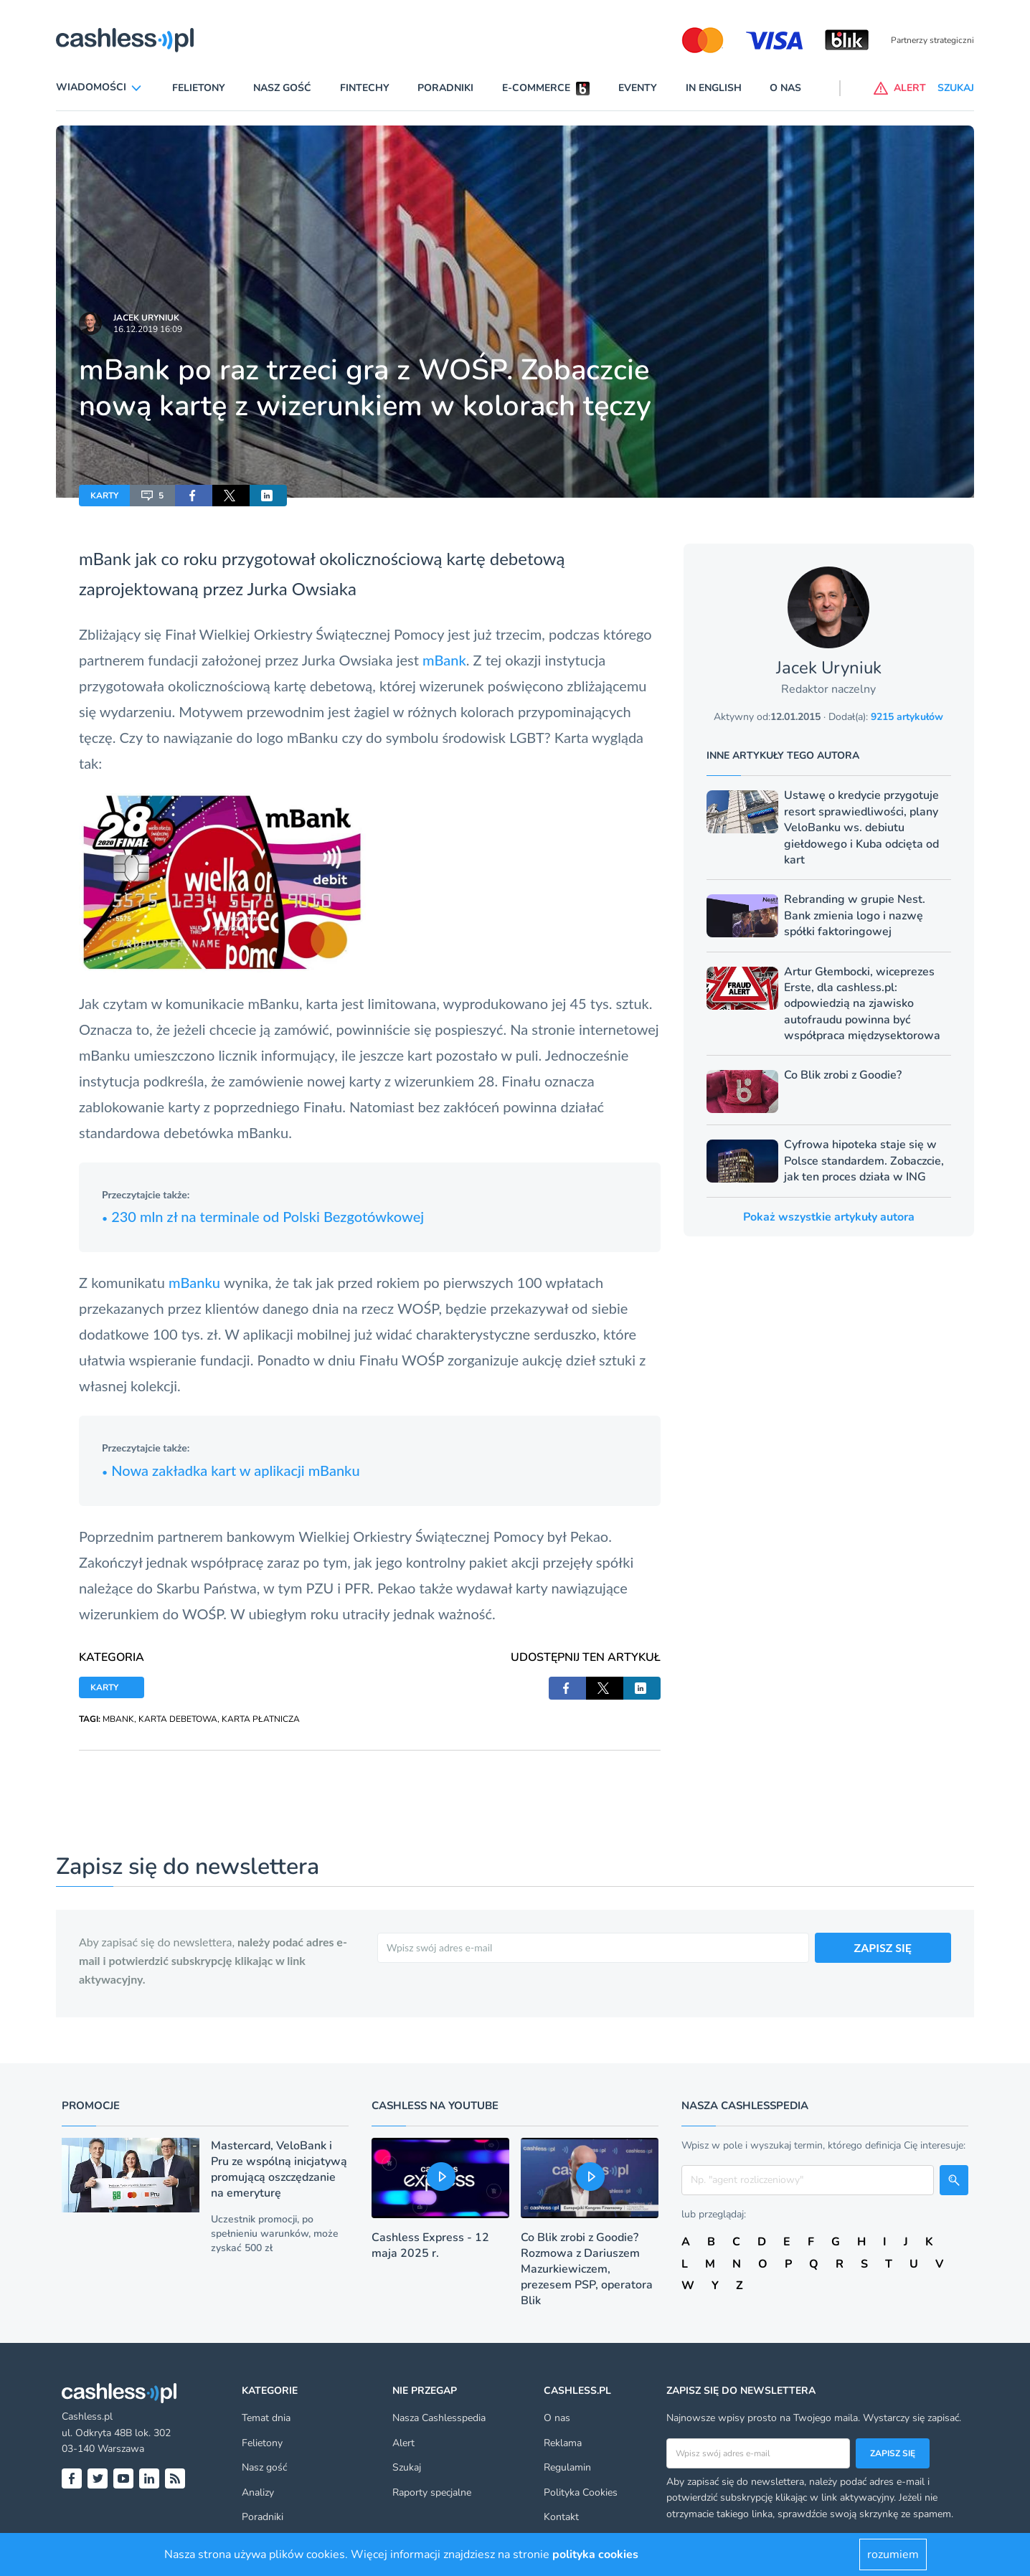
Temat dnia (266, 2418)
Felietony (198, 88)
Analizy (258, 2492)
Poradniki (445, 88)
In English (714, 88)
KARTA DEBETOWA (177, 1719)
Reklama (563, 2443)
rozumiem (893, 2554)
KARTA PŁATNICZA (261, 1719)
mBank (444, 659)
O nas (785, 88)
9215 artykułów (907, 717)
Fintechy (364, 88)
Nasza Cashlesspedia (439, 2418)
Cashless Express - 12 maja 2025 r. (430, 2245)
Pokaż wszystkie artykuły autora (829, 1217)
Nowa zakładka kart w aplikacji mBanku (231, 1470)
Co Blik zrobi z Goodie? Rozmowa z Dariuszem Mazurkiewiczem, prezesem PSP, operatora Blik (587, 2269)
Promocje (91, 2105)
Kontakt (561, 2517)
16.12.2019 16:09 (147, 329)
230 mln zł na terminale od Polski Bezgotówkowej (263, 1216)
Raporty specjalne (431, 2492)
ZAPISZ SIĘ (883, 1947)
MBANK (118, 1719)
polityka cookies (595, 2554)
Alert (403, 2443)
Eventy (637, 88)
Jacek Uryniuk (146, 317)
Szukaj (406, 2467)
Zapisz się (892, 2453)
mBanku (196, 1282)
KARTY (104, 495)
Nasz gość (282, 88)
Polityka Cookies (581, 2492)
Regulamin (567, 2467)
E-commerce (536, 88)
